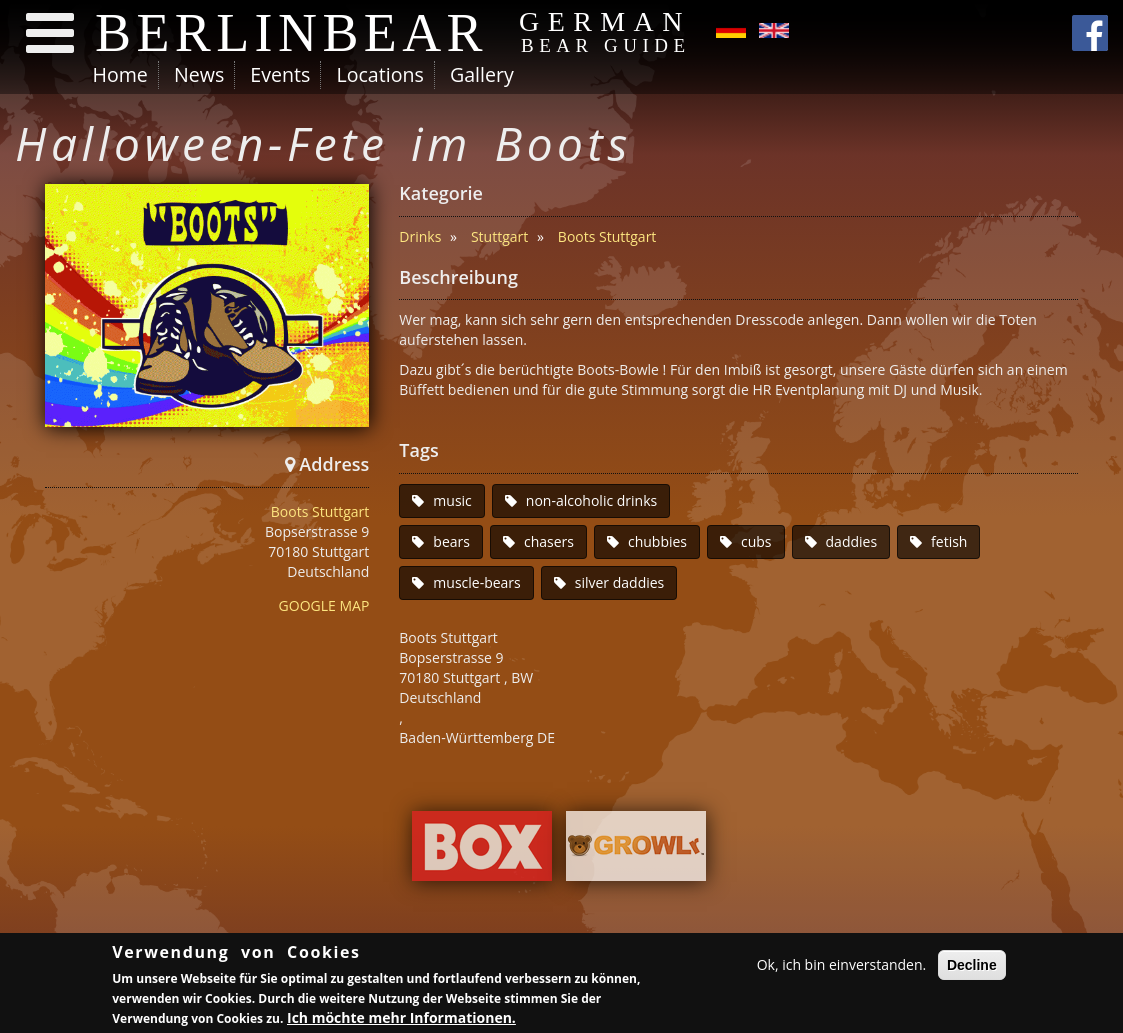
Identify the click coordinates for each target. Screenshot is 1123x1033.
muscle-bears (476, 582)
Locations (379, 74)
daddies (852, 541)
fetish (949, 541)
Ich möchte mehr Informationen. (401, 1018)
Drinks (420, 236)
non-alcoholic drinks (591, 500)
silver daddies (620, 582)
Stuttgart (499, 236)
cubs (756, 541)
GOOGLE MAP (324, 605)
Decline (972, 966)
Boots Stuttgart (320, 511)
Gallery (482, 74)
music (452, 500)
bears (451, 541)
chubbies (657, 541)
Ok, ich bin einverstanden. (842, 965)
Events (280, 74)
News (199, 74)
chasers (549, 541)
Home (120, 74)
